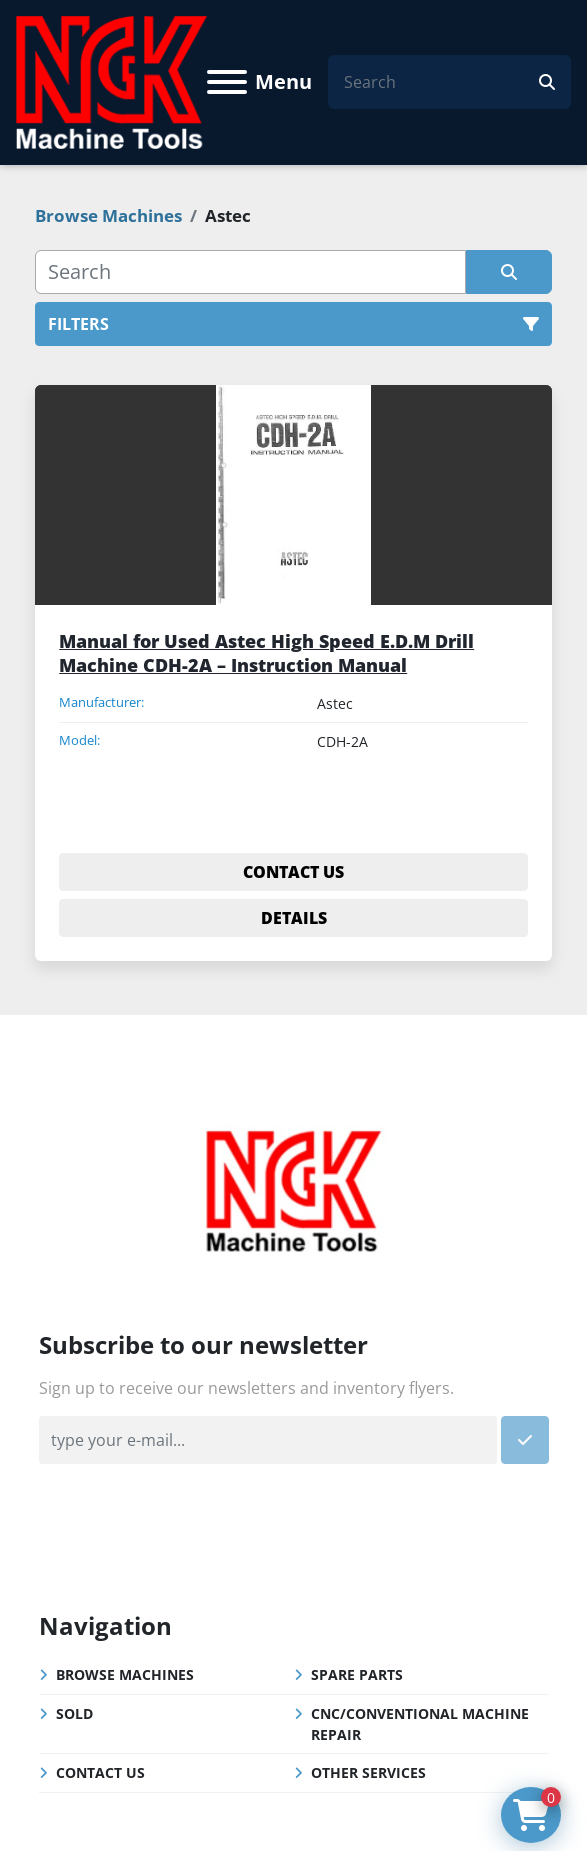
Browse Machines (125, 1674)
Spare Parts (357, 1674)
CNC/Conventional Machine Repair (420, 1724)
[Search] (441, 82)
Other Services (368, 1772)
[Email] (268, 1440)
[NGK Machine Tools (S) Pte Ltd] (293, 1188)
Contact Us (100, 1772)
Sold (74, 1713)
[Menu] (227, 82)
